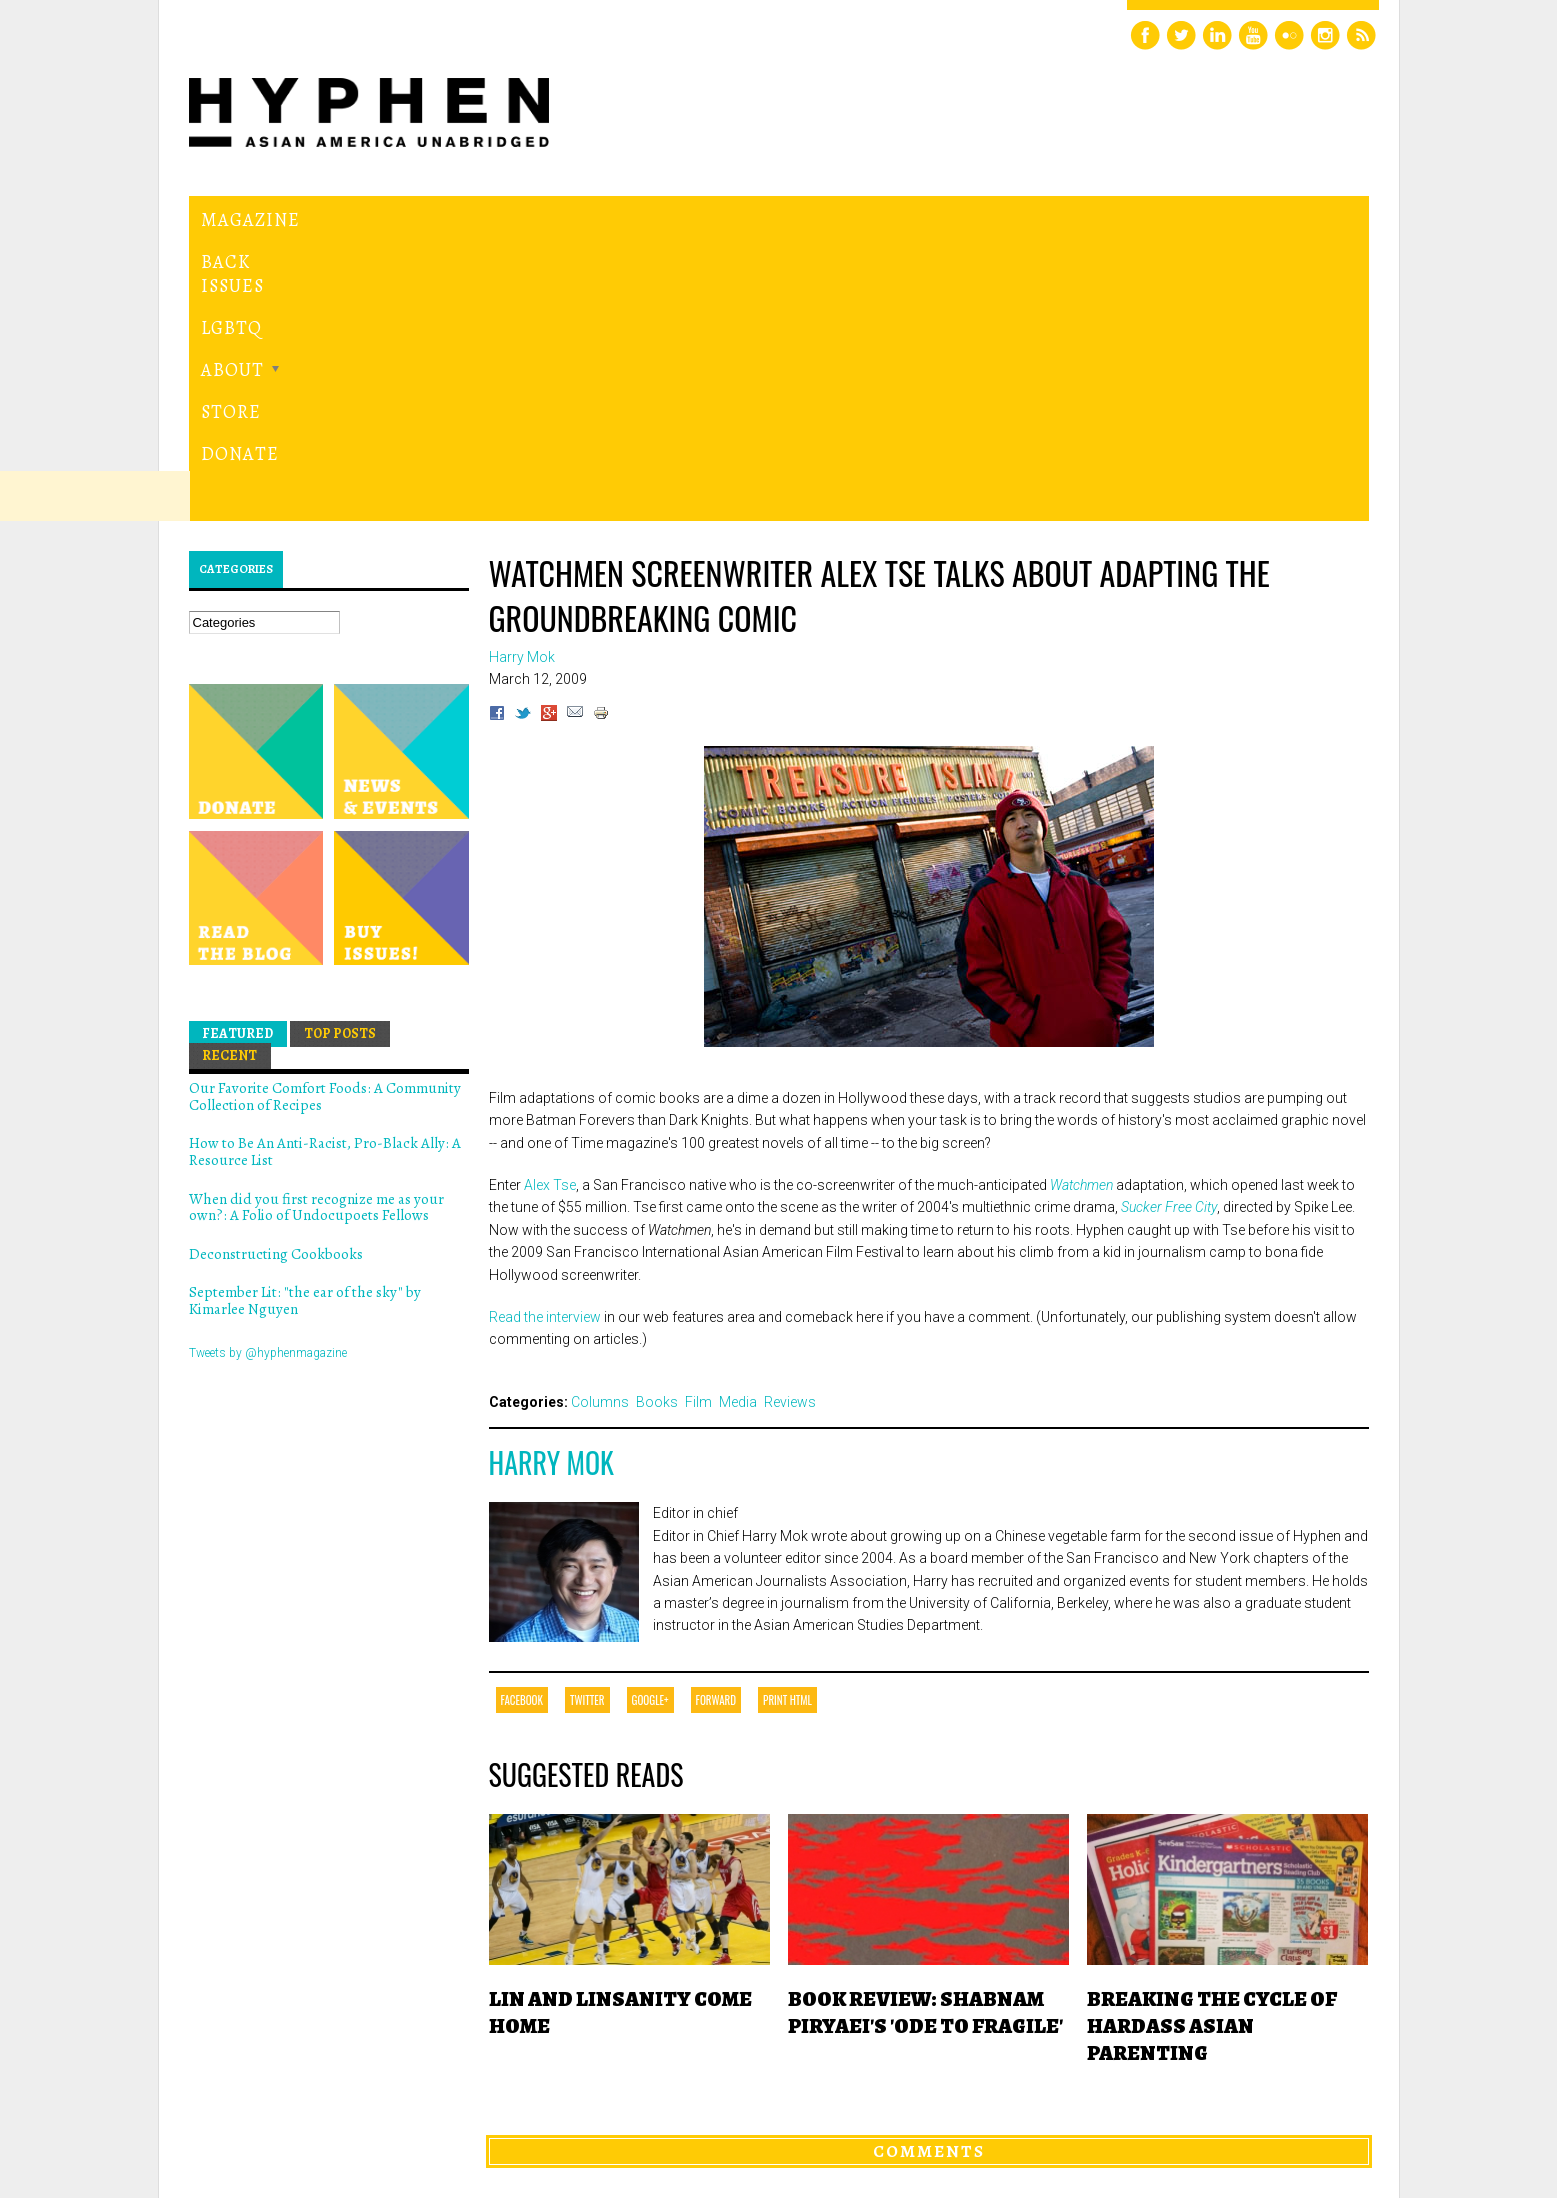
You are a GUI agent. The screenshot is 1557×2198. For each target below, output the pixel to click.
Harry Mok (551, 1187)
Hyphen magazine (281, 2098)
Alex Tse (550, 910)
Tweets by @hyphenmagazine (268, 1077)
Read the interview (545, 1042)
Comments (929, 1876)
